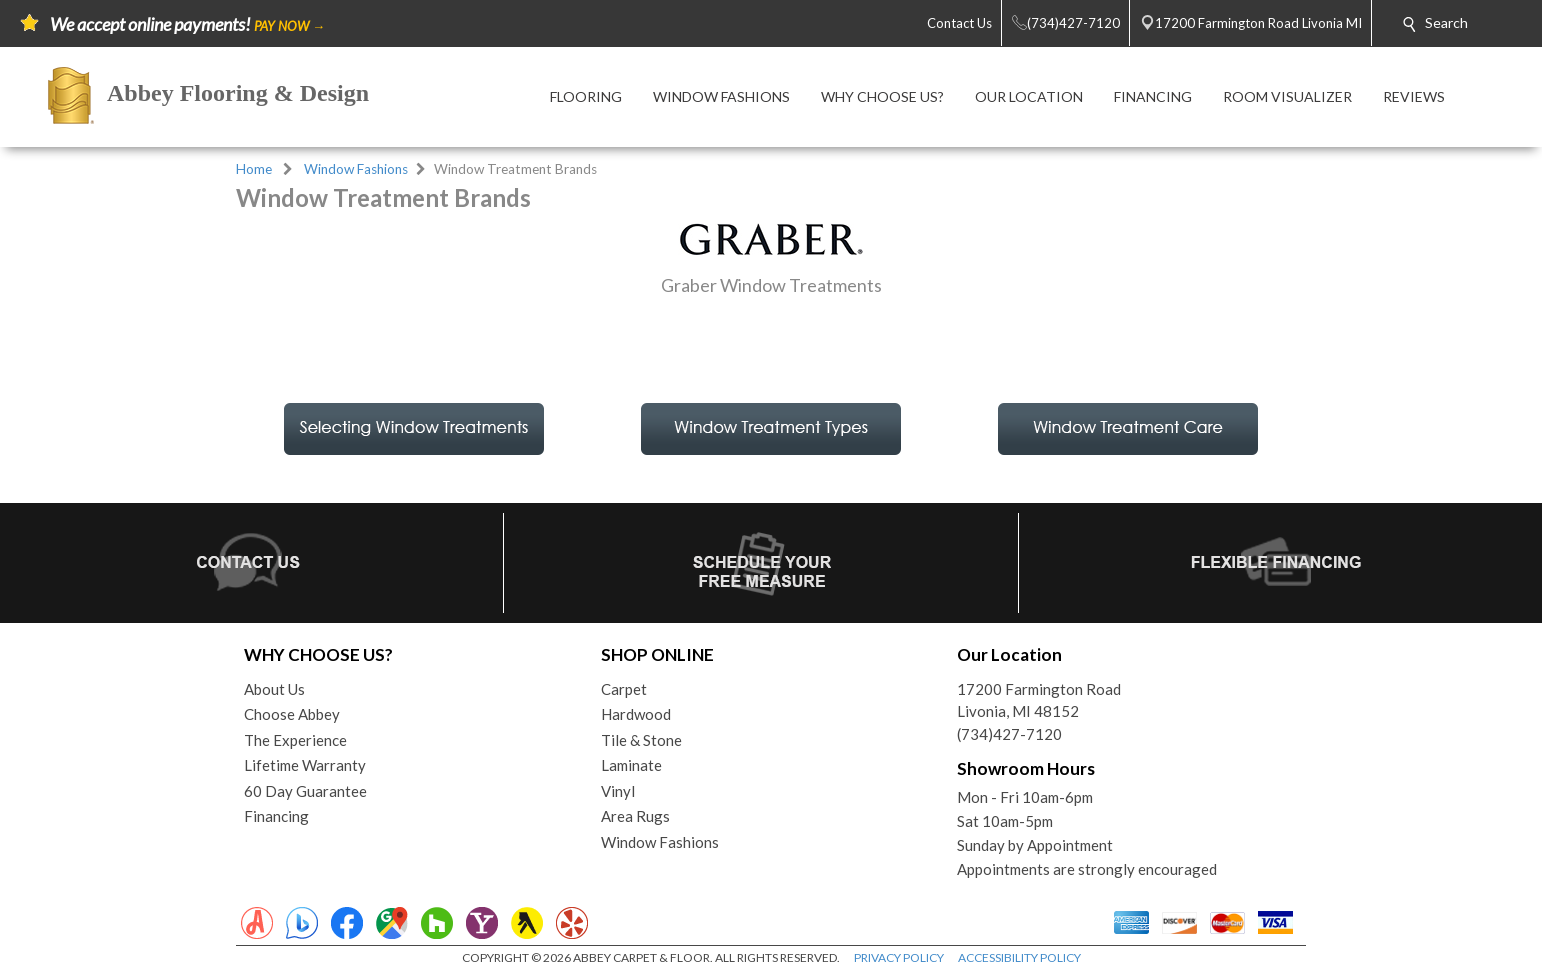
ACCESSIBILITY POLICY (1019, 957)
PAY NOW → (289, 26)
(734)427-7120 (1009, 734)
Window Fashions (356, 169)
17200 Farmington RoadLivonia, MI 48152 (1039, 700)
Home (254, 169)
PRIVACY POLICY (899, 957)
